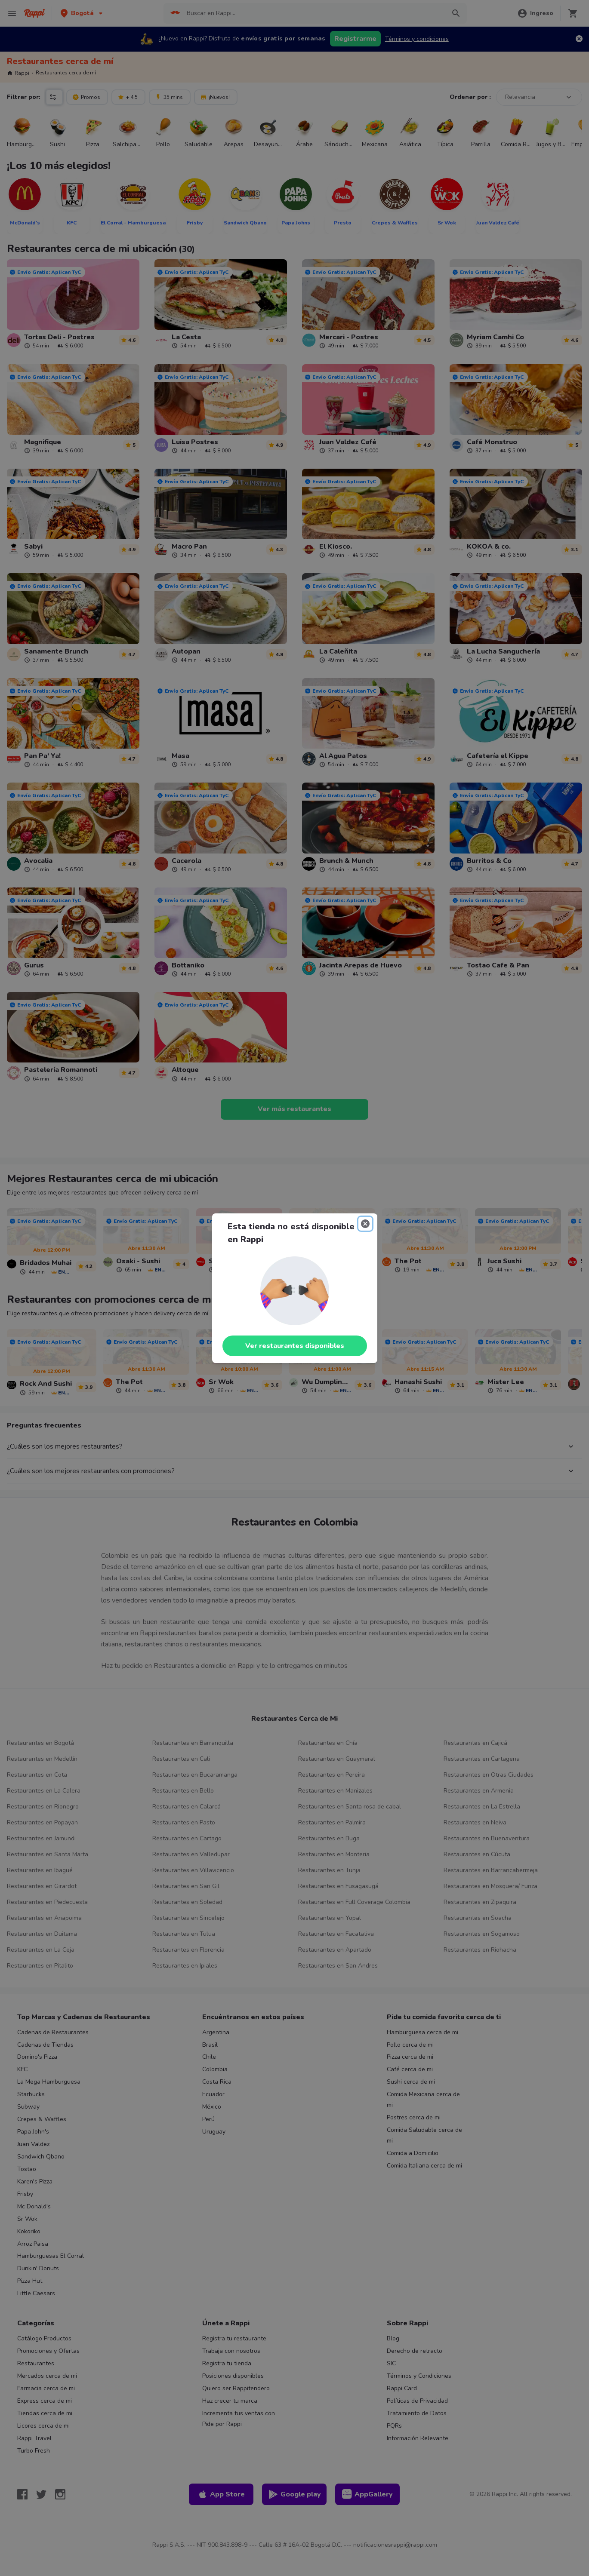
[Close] (365, 1224)
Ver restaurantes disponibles (294, 1346)
